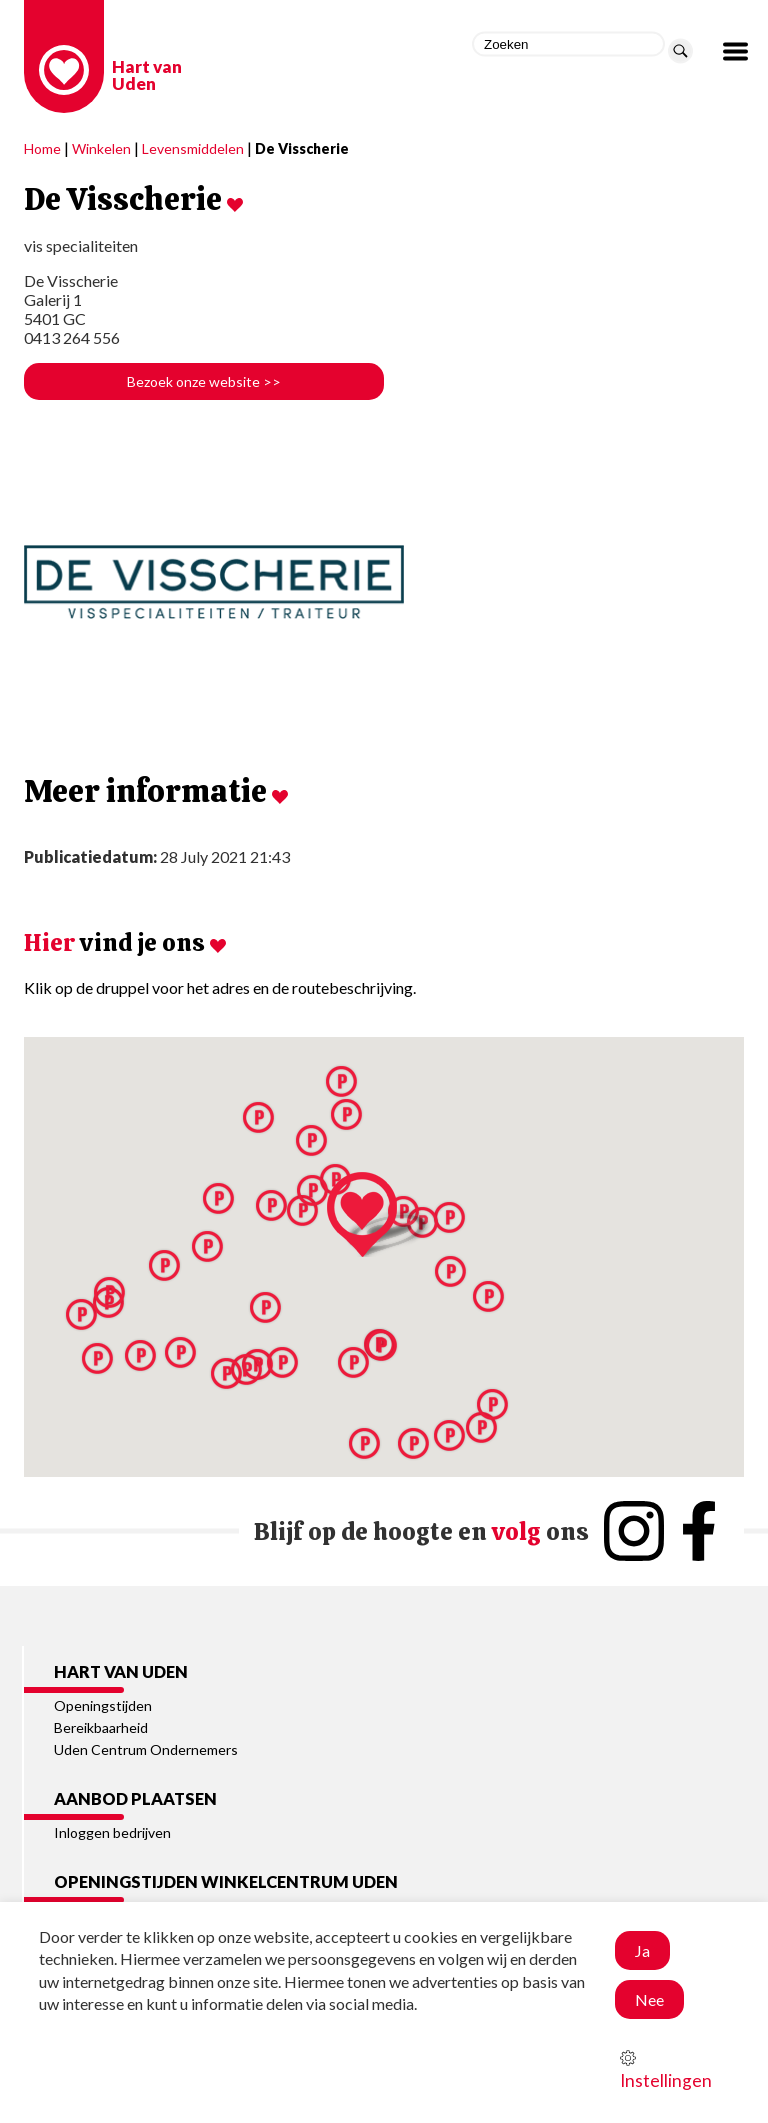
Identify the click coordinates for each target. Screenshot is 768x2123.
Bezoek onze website (204, 381)
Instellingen (666, 2070)
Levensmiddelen (193, 148)
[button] (481, 1427)
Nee (649, 1999)
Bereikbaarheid (101, 1727)
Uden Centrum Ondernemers (146, 1749)
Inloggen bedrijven (112, 1832)
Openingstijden (103, 1705)
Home (42, 148)
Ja (642, 1950)
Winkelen (101, 148)
